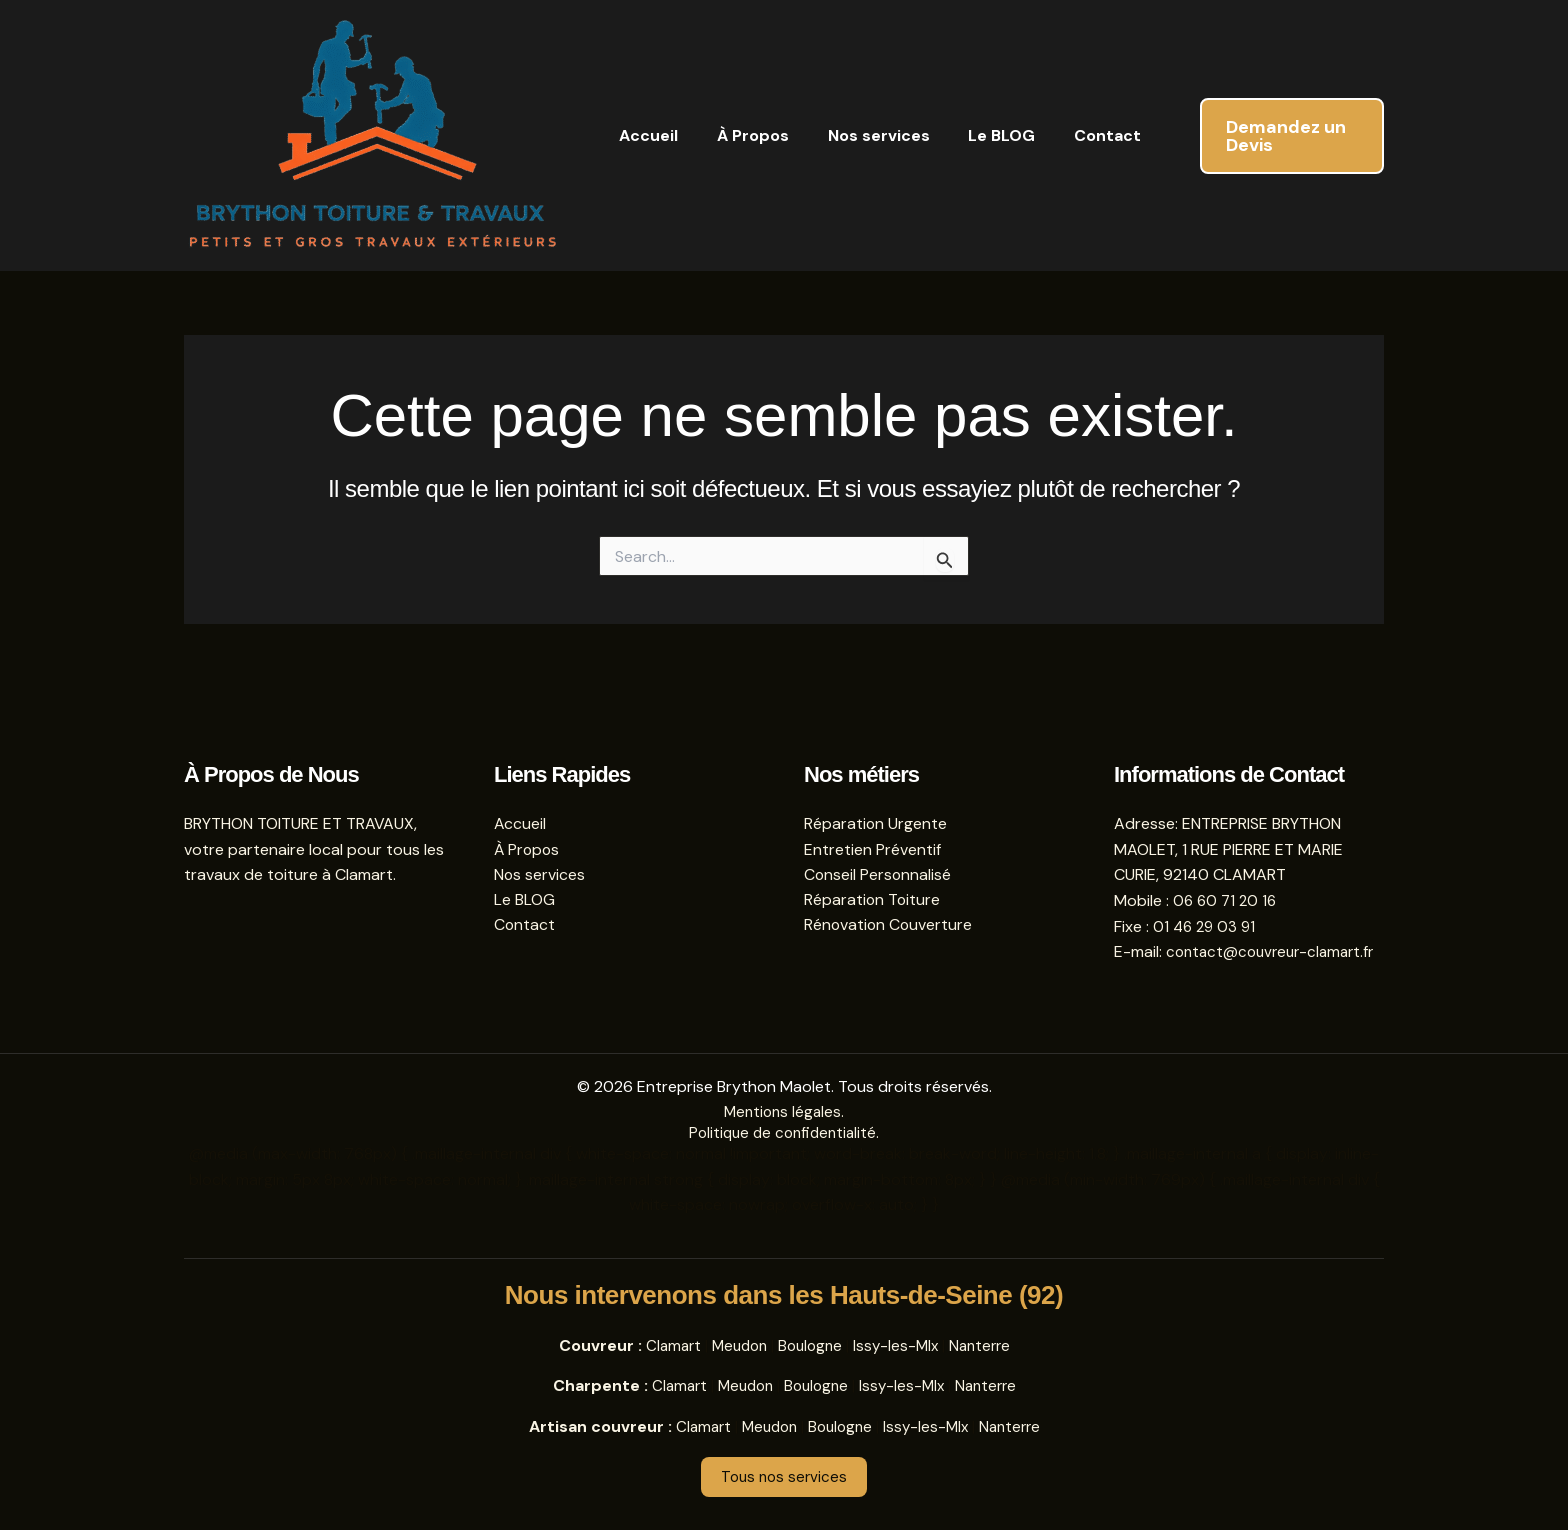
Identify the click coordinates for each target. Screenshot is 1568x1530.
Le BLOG (978, 135)
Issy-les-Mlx (899, 1345)
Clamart (665, 1345)
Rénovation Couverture (889, 901)
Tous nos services (784, 1477)
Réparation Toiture (873, 875)
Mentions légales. (784, 1112)
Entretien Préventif (872, 824)
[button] (1275, 136)
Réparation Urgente (876, 798)
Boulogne (810, 1345)
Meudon (735, 1345)
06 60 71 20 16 (1227, 875)
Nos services (862, 135)
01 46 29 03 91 (1206, 901)
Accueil (645, 135)
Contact (1077, 135)
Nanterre (986, 1345)
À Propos (743, 135)
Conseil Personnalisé (878, 849)
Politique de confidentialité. (784, 1133)
